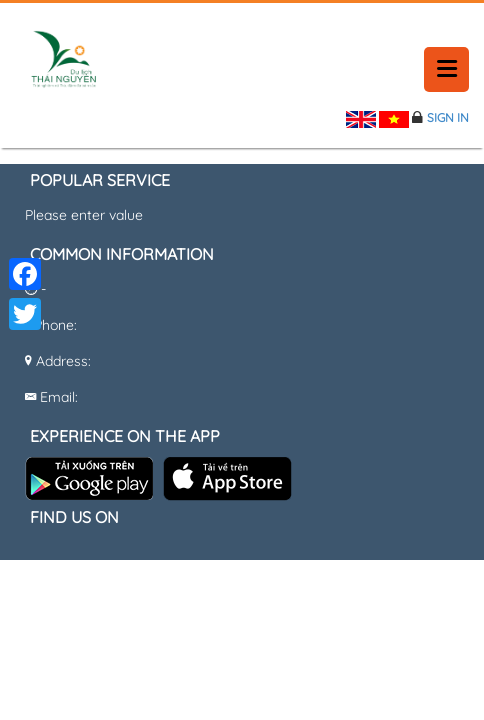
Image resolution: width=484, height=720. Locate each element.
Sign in (448, 117)
